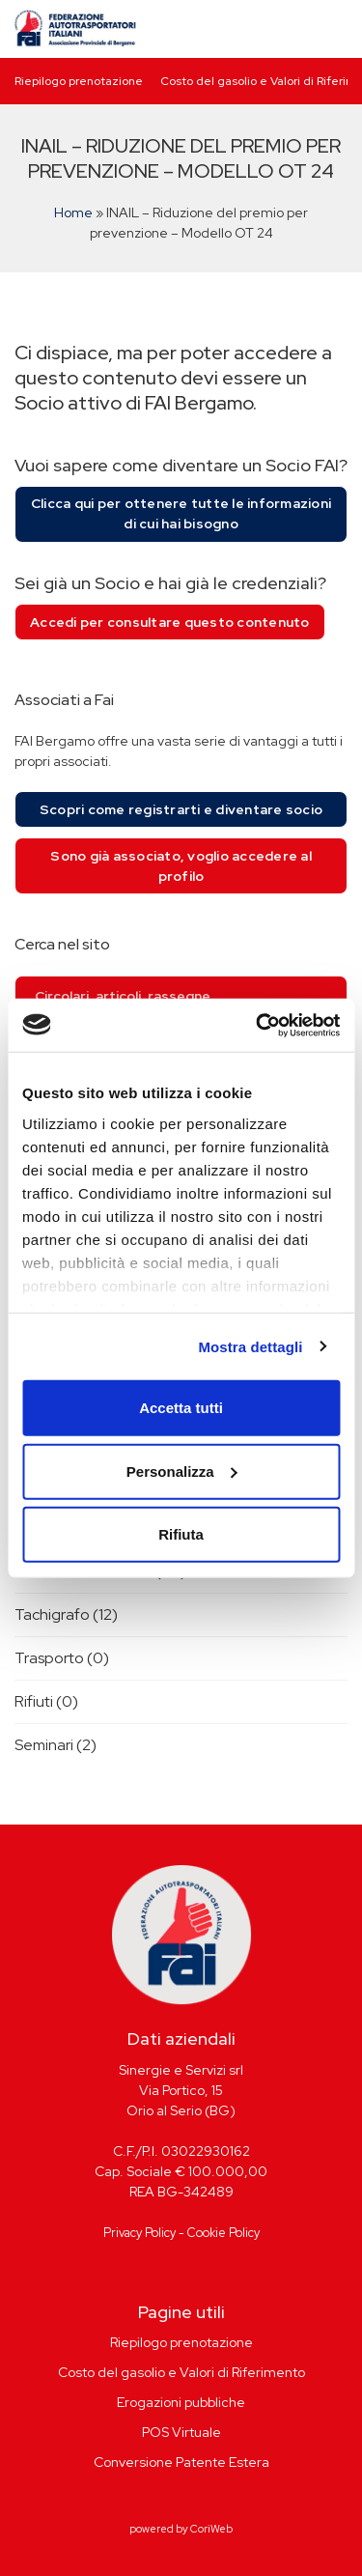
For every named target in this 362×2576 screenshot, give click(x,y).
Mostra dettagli (250, 1346)
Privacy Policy (139, 2232)
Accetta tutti (181, 1408)
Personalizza (181, 1470)
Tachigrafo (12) (66, 1614)
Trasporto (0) (61, 1658)
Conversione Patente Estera (181, 2462)
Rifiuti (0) (46, 1701)
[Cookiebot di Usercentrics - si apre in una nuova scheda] (258, 1024)
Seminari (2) (55, 1745)
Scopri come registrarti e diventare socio (181, 809)
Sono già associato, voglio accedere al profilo (181, 866)
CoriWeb (211, 2528)
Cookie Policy (223, 2232)
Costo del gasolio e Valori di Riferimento (181, 2372)
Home (73, 212)
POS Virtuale (181, 2432)
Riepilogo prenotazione (78, 81)
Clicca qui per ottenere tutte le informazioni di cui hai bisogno (181, 513)
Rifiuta (181, 1534)
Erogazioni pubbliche (181, 2402)
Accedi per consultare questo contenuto (170, 622)
